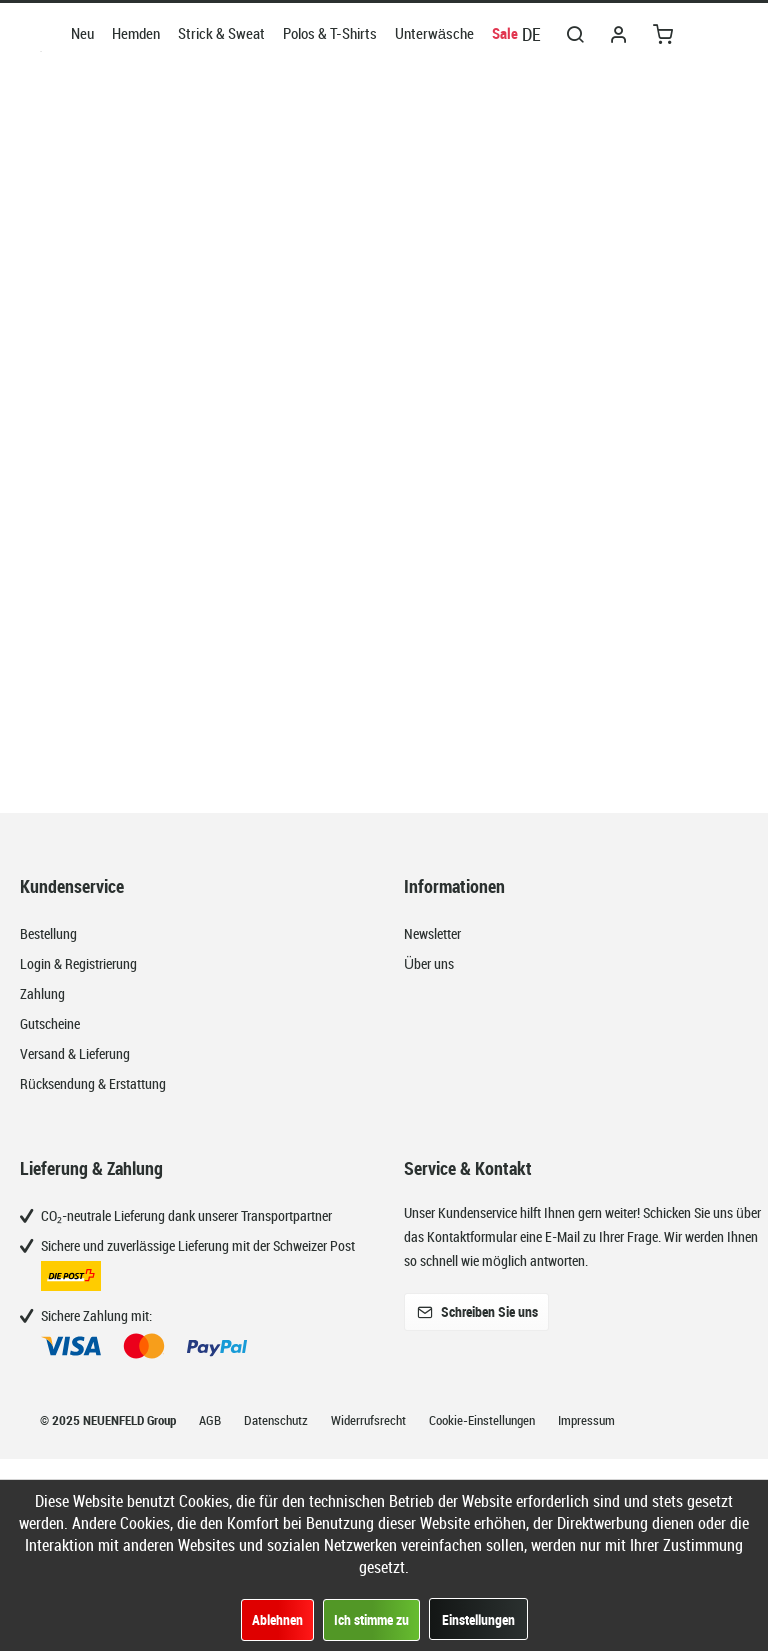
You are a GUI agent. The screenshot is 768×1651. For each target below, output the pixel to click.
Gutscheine (50, 1023)
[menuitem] (82, 33)
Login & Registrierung (78, 963)
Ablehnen (277, 1619)
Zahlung (42, 993)
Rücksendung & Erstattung (93, 1083)
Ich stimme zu (371, 1619)
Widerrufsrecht (370, 1420)
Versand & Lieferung (75, 1053)
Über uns (429, 963)
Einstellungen (478, 1619)
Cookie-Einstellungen (483, 1420)
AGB (211, 1420)
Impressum (586, 1420)
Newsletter (432, 933)
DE (531, 34)
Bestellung (48, 933)
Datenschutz (277, 1420)
